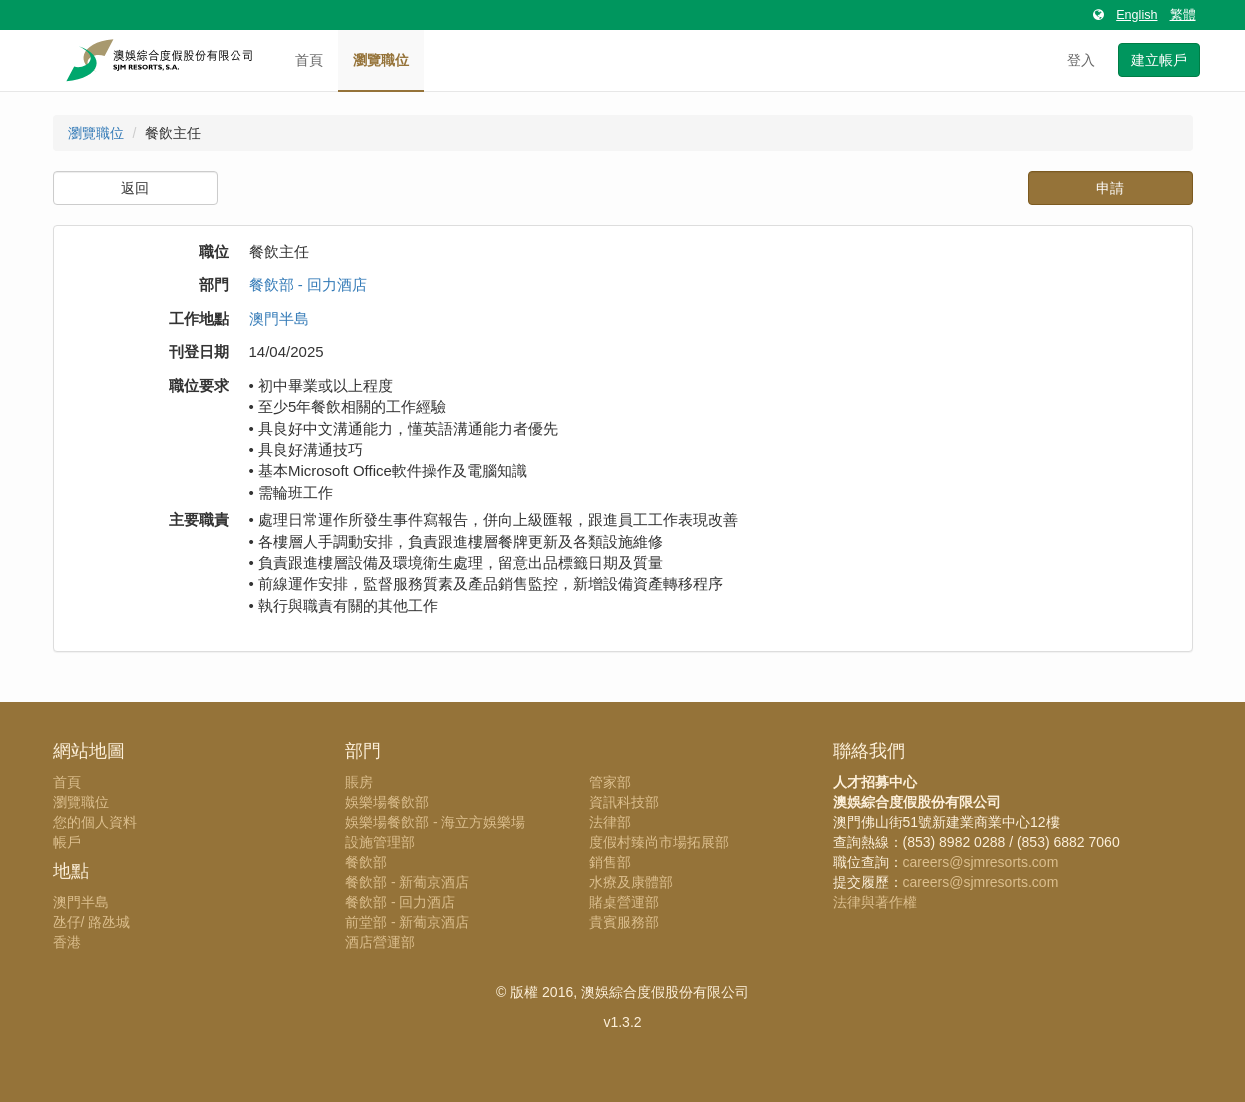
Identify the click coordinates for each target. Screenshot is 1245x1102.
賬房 (359, 782)
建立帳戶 (1159, 60)
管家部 (610, 782)
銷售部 (610, 862)
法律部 (610, 822)
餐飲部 (366, 862)
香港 (67, 942)
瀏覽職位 (381, 60)
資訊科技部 (624, 802)
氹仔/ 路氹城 (92, 922)
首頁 (309, 60)
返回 (135, 188)
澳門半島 (279, 318)
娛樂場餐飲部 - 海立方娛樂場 (435, 822)
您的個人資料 (95, 822)
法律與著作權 (875, 902)
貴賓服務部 (624, 922)
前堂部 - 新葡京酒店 (407, 922)
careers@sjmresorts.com (981, 862)
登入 (1081, 60)
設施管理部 (380, 842)
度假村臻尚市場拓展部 (659, 842)
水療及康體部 (631, 882)
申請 (1110, 188)
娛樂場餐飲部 (387, 802)
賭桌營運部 (624, 902)
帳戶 (67, 842)
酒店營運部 (380, 942)
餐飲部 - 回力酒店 (308, 284)
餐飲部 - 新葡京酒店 (407, 882)
